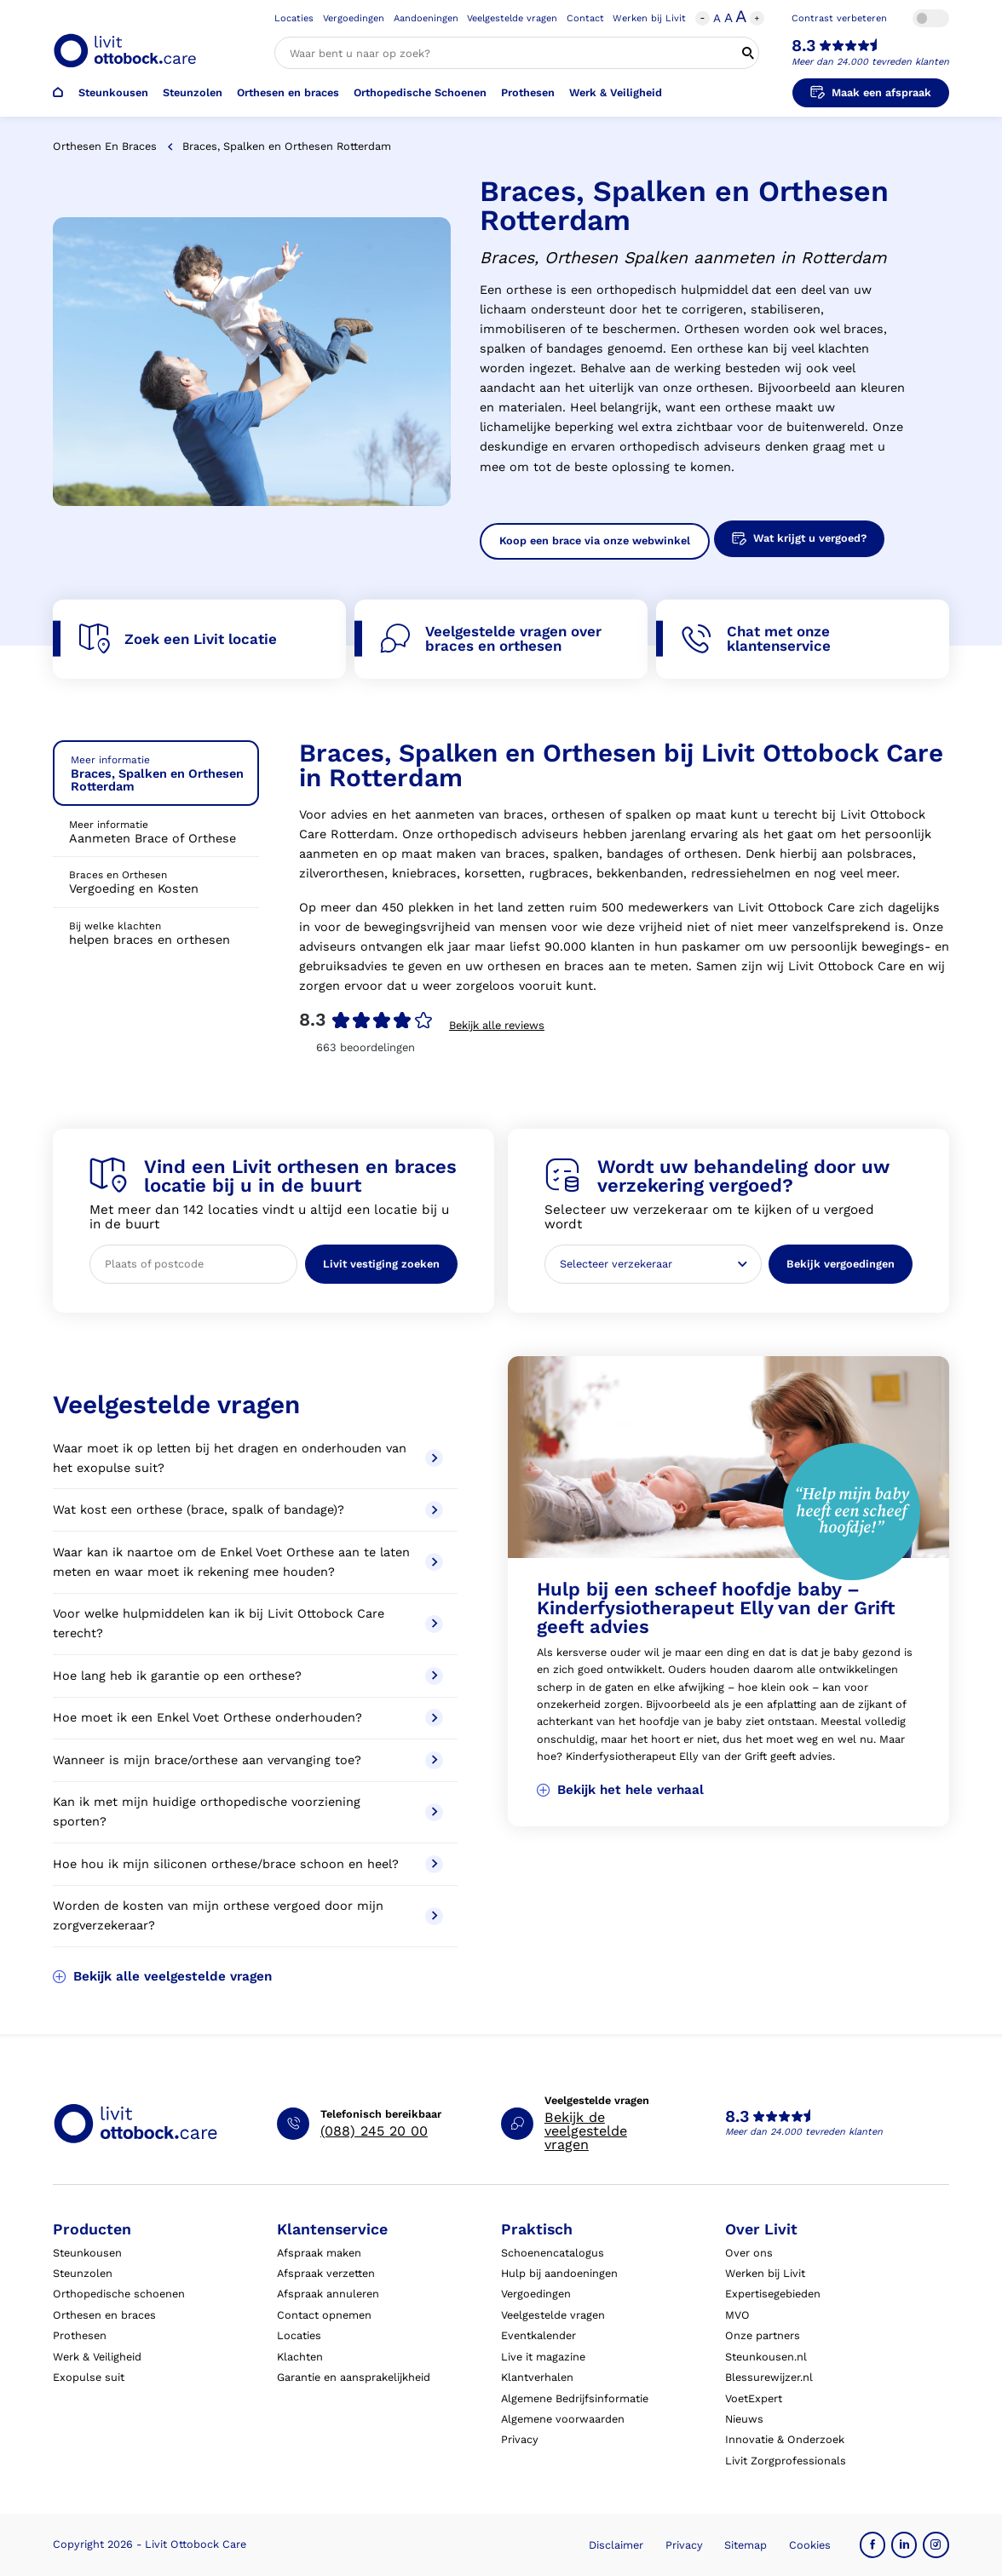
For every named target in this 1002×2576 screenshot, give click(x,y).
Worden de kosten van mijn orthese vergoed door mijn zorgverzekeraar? (248, 1916)
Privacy (519, 2439)
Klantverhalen (537, 2377)
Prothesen (528, 92)
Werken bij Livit (649, 18)
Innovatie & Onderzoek (784, 2439)
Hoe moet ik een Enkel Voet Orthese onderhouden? (248, 1718)
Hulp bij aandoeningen (559, 2273)
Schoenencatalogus (552, 2252)
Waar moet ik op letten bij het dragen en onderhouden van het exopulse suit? (248, 1458)
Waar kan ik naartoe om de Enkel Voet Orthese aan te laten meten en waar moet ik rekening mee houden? (248, 1562)
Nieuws (744, 2418)
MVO (737, 2315)
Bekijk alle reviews (496, 1025)
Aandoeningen (426, 18)
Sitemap (745, 2545)
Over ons (749, 2252)
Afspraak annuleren (328, 2293)
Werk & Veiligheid (615, 92)
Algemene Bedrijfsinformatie (574, 2398)
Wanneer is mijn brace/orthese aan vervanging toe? (248, 1760)
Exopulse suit (88, 2377)
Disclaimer (616, 2545)
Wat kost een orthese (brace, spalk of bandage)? (248, 1510)
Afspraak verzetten (326, 2273)
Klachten (300, 2356)
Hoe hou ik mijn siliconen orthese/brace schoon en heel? (248, 1864)
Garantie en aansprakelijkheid (353, 2377)
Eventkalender (538, 2335)
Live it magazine (543, 2356)
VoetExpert (753, 2398)
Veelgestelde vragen (512, 18)
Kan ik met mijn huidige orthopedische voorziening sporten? (248, 1812)
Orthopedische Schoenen (420, 92)
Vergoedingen (353, 18)
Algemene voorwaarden (563, 2418)
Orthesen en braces (288, 92)
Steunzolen (192, 92)
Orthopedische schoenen (119, 2293)
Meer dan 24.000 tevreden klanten (870, 61)
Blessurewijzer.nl (769, 2377)
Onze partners (762, 2335)
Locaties (294, 18)
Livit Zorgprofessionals (785, 2460)
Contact (585, 18)
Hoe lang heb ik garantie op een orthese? (248, 1676)
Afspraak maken (319, 2252)
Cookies (810, 2545)
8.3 (803, 46)
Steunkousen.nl (766, 2356)
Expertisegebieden (773, 2293)
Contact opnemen (324, 2315)
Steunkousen (113, 92)
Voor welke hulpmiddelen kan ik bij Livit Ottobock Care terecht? (248, 1624)
